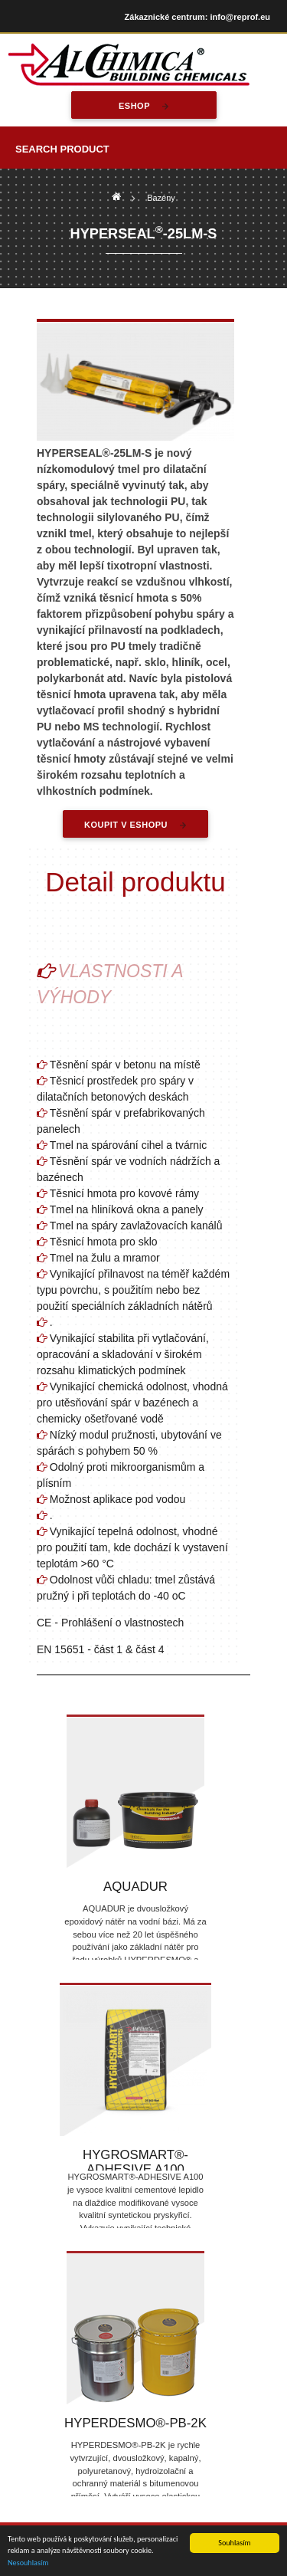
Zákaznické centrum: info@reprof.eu (197, 16)
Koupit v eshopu (126, 824)
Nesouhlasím (28, 2563)
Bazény (161, 197)
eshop (133, 105)
